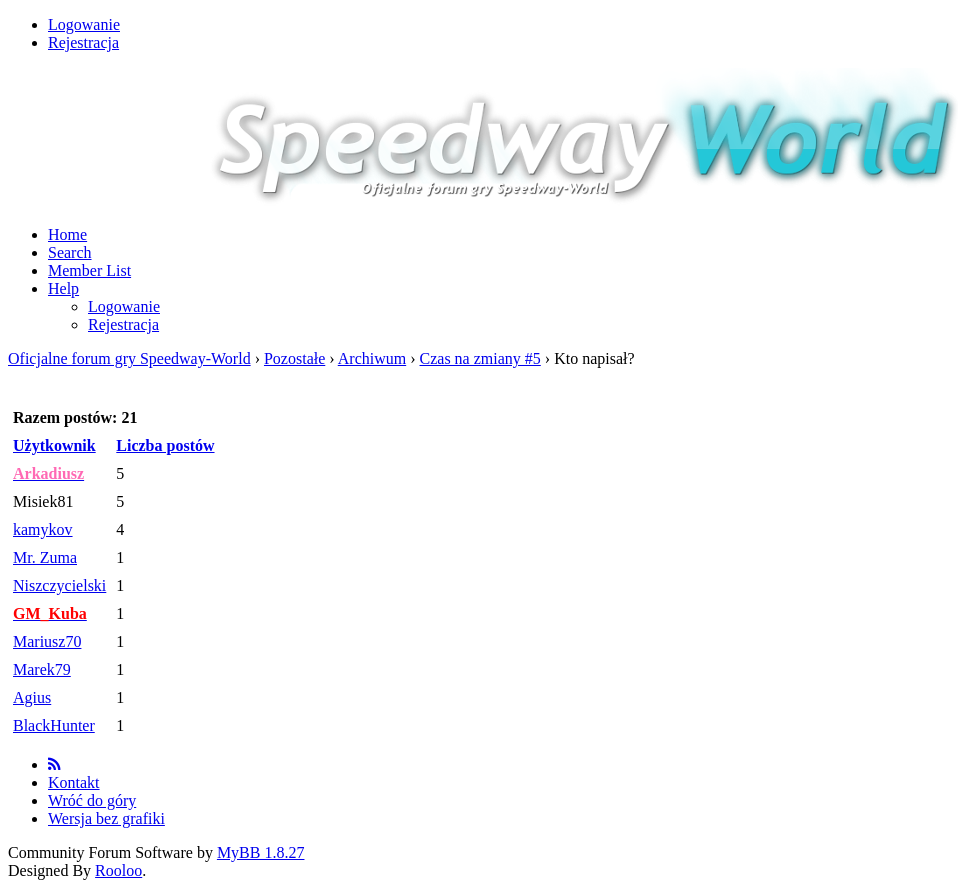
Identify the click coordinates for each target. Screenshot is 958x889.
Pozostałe (294, 358)
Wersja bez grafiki (106, 818)
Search (70, 252)
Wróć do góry (92, 800)
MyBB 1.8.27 (261, 852)
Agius (32, 697)
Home (67, 234)
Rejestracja (83, 42)
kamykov (43, 529)
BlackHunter (54, 725)
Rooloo (118, 870)
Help (63, 288)
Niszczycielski (59, 585)
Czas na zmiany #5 (480, 358)
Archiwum (372, 358)
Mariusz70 (47, 641)
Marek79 (42, 669)
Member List (89, 270)
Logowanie (84, 24)
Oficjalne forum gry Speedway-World (129, 358)
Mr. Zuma (45, 557)
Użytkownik (54, 445)
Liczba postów (165, 445)
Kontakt (74, 782)
